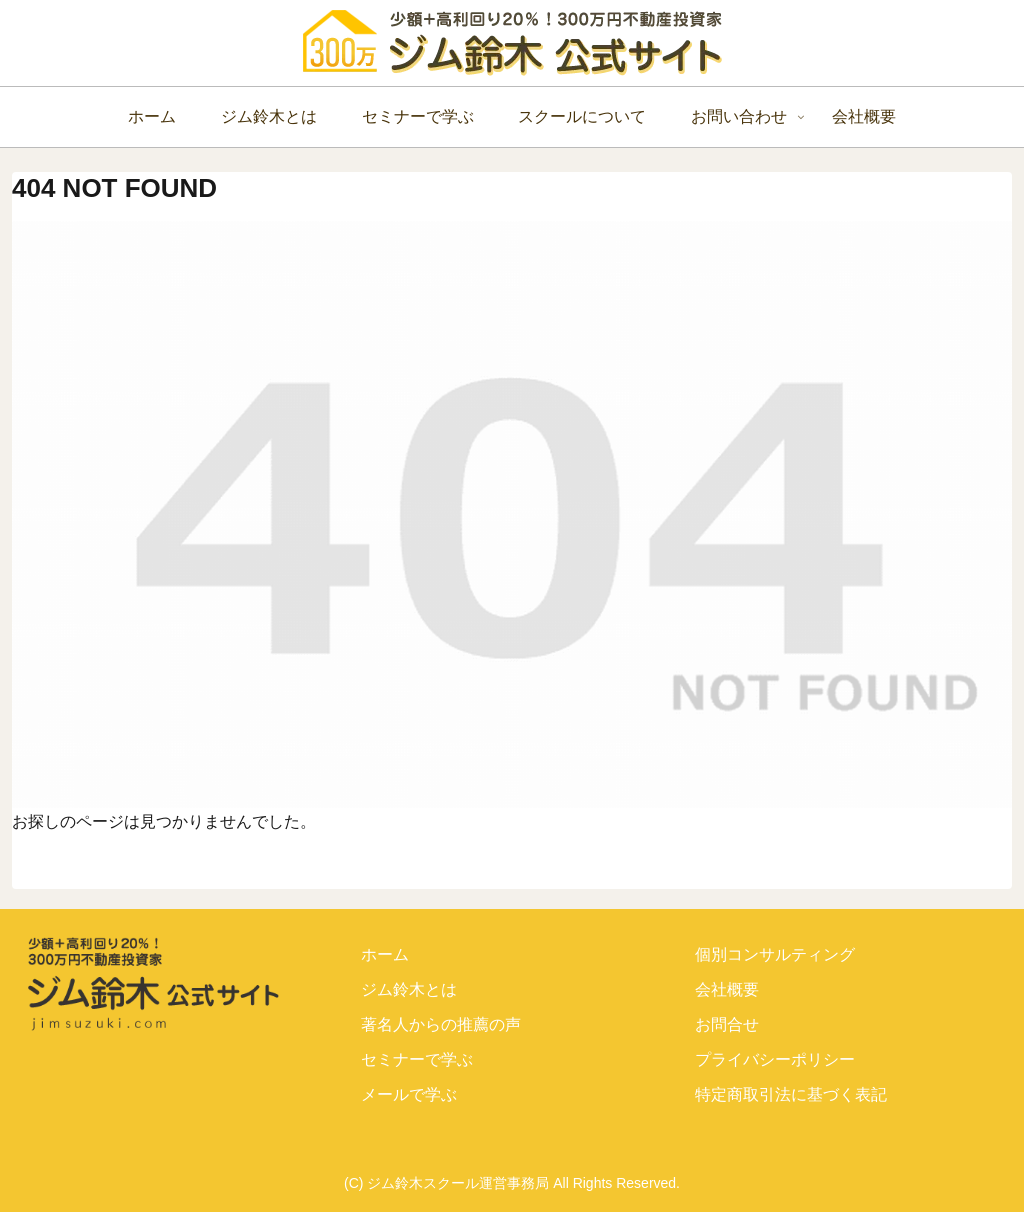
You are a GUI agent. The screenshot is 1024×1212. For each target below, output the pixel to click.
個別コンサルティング (775, 954)
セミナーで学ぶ (417, 1059)
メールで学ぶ (409, 1094)
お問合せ (727, 1024)
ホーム (385, 954)
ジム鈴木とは (409, 989)
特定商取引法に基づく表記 (791, 1094)
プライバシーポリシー (775, 1059)
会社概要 (727, 989)
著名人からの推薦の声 (441, 1024)
